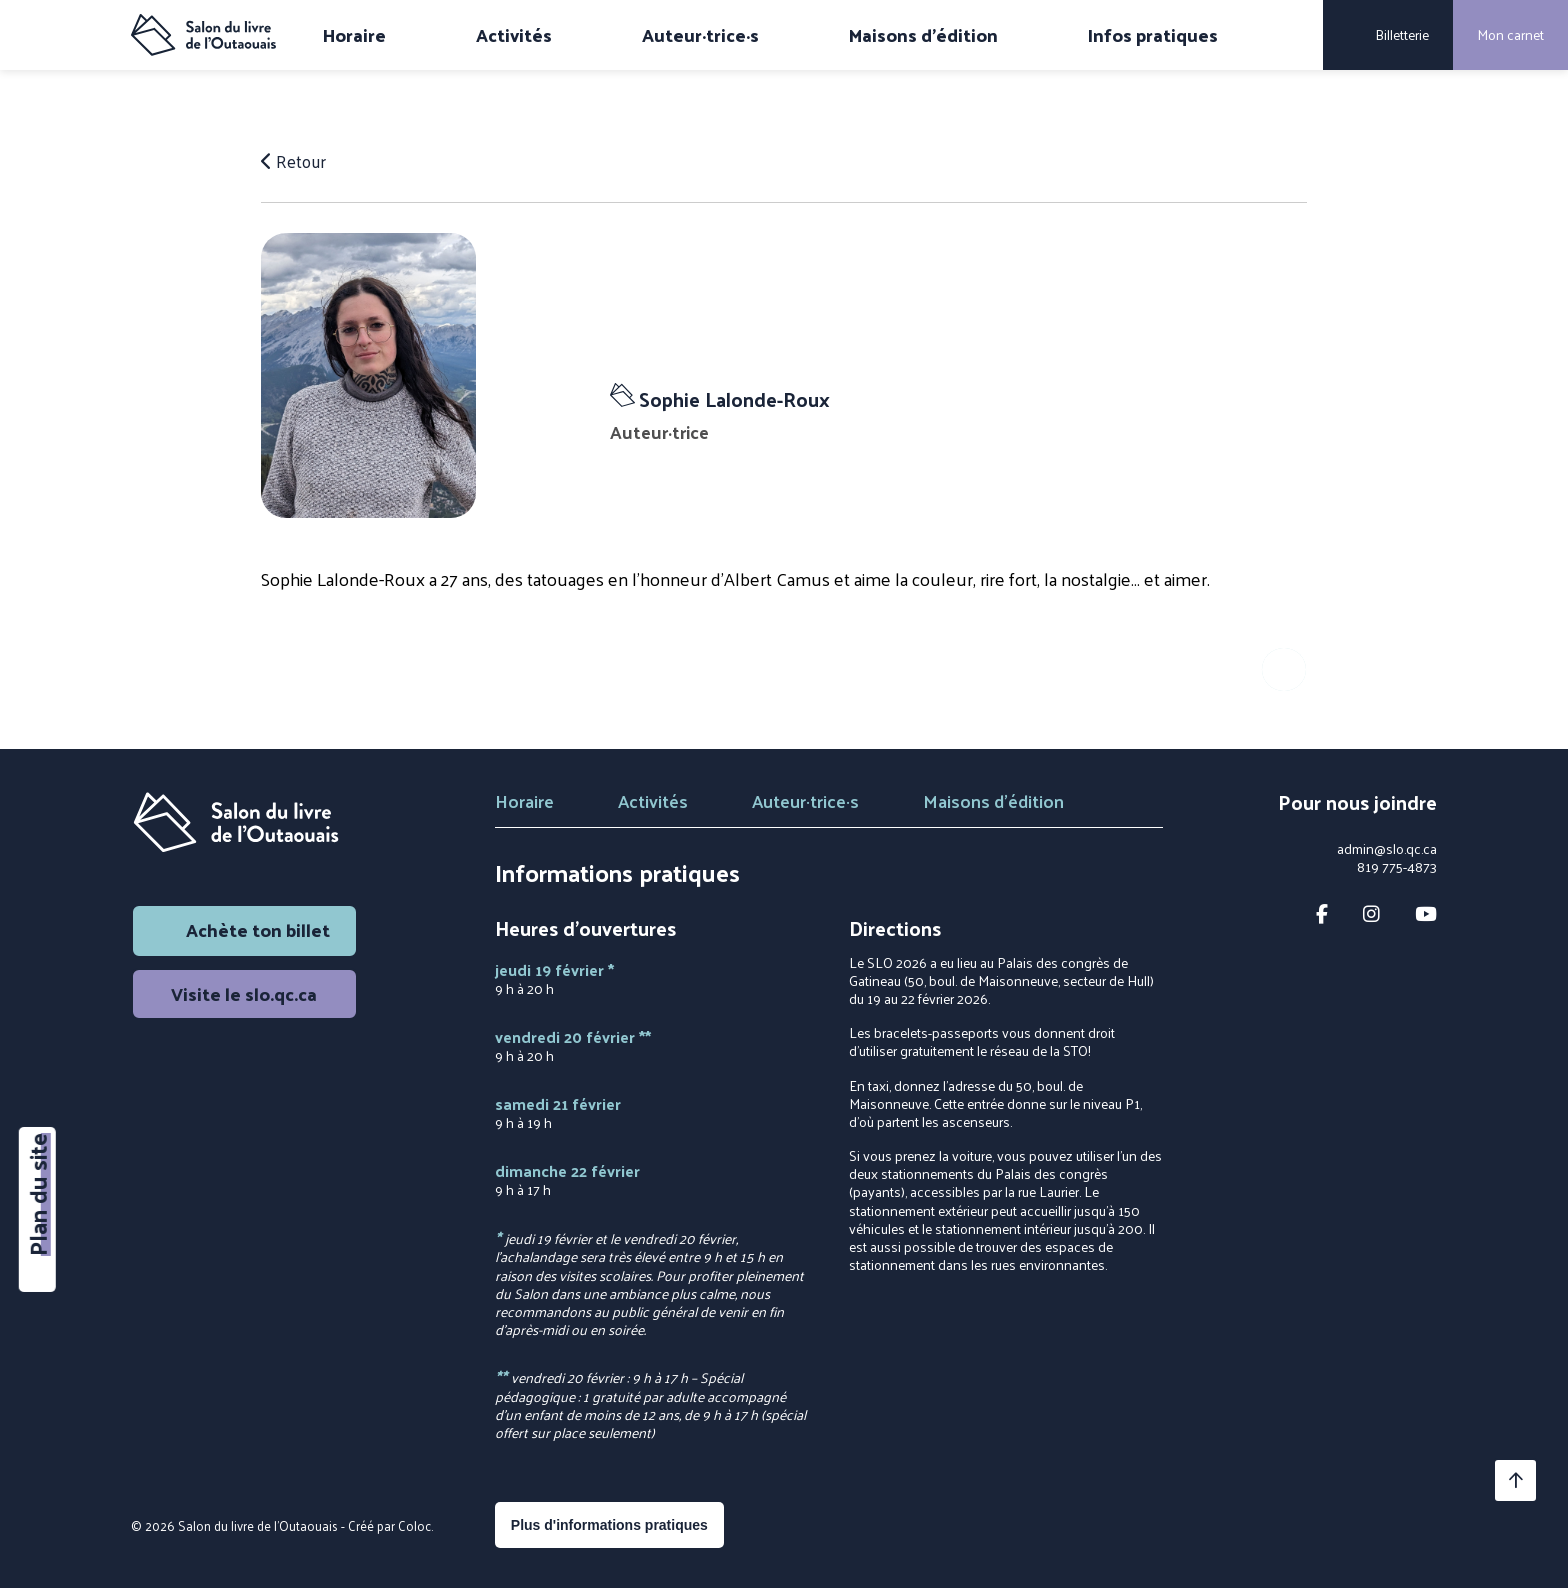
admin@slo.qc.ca (1387, 849)
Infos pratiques (1153, 35)
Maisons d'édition (923, 35)
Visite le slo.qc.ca (244, 993)
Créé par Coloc (389, 1525)
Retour (295, 161)
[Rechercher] (1294, 35)
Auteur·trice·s (700, 35)
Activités (514, 35)
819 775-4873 (1397, 867)
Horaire (354, 35)
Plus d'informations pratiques (609, 1525)
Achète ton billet (244, 929)
